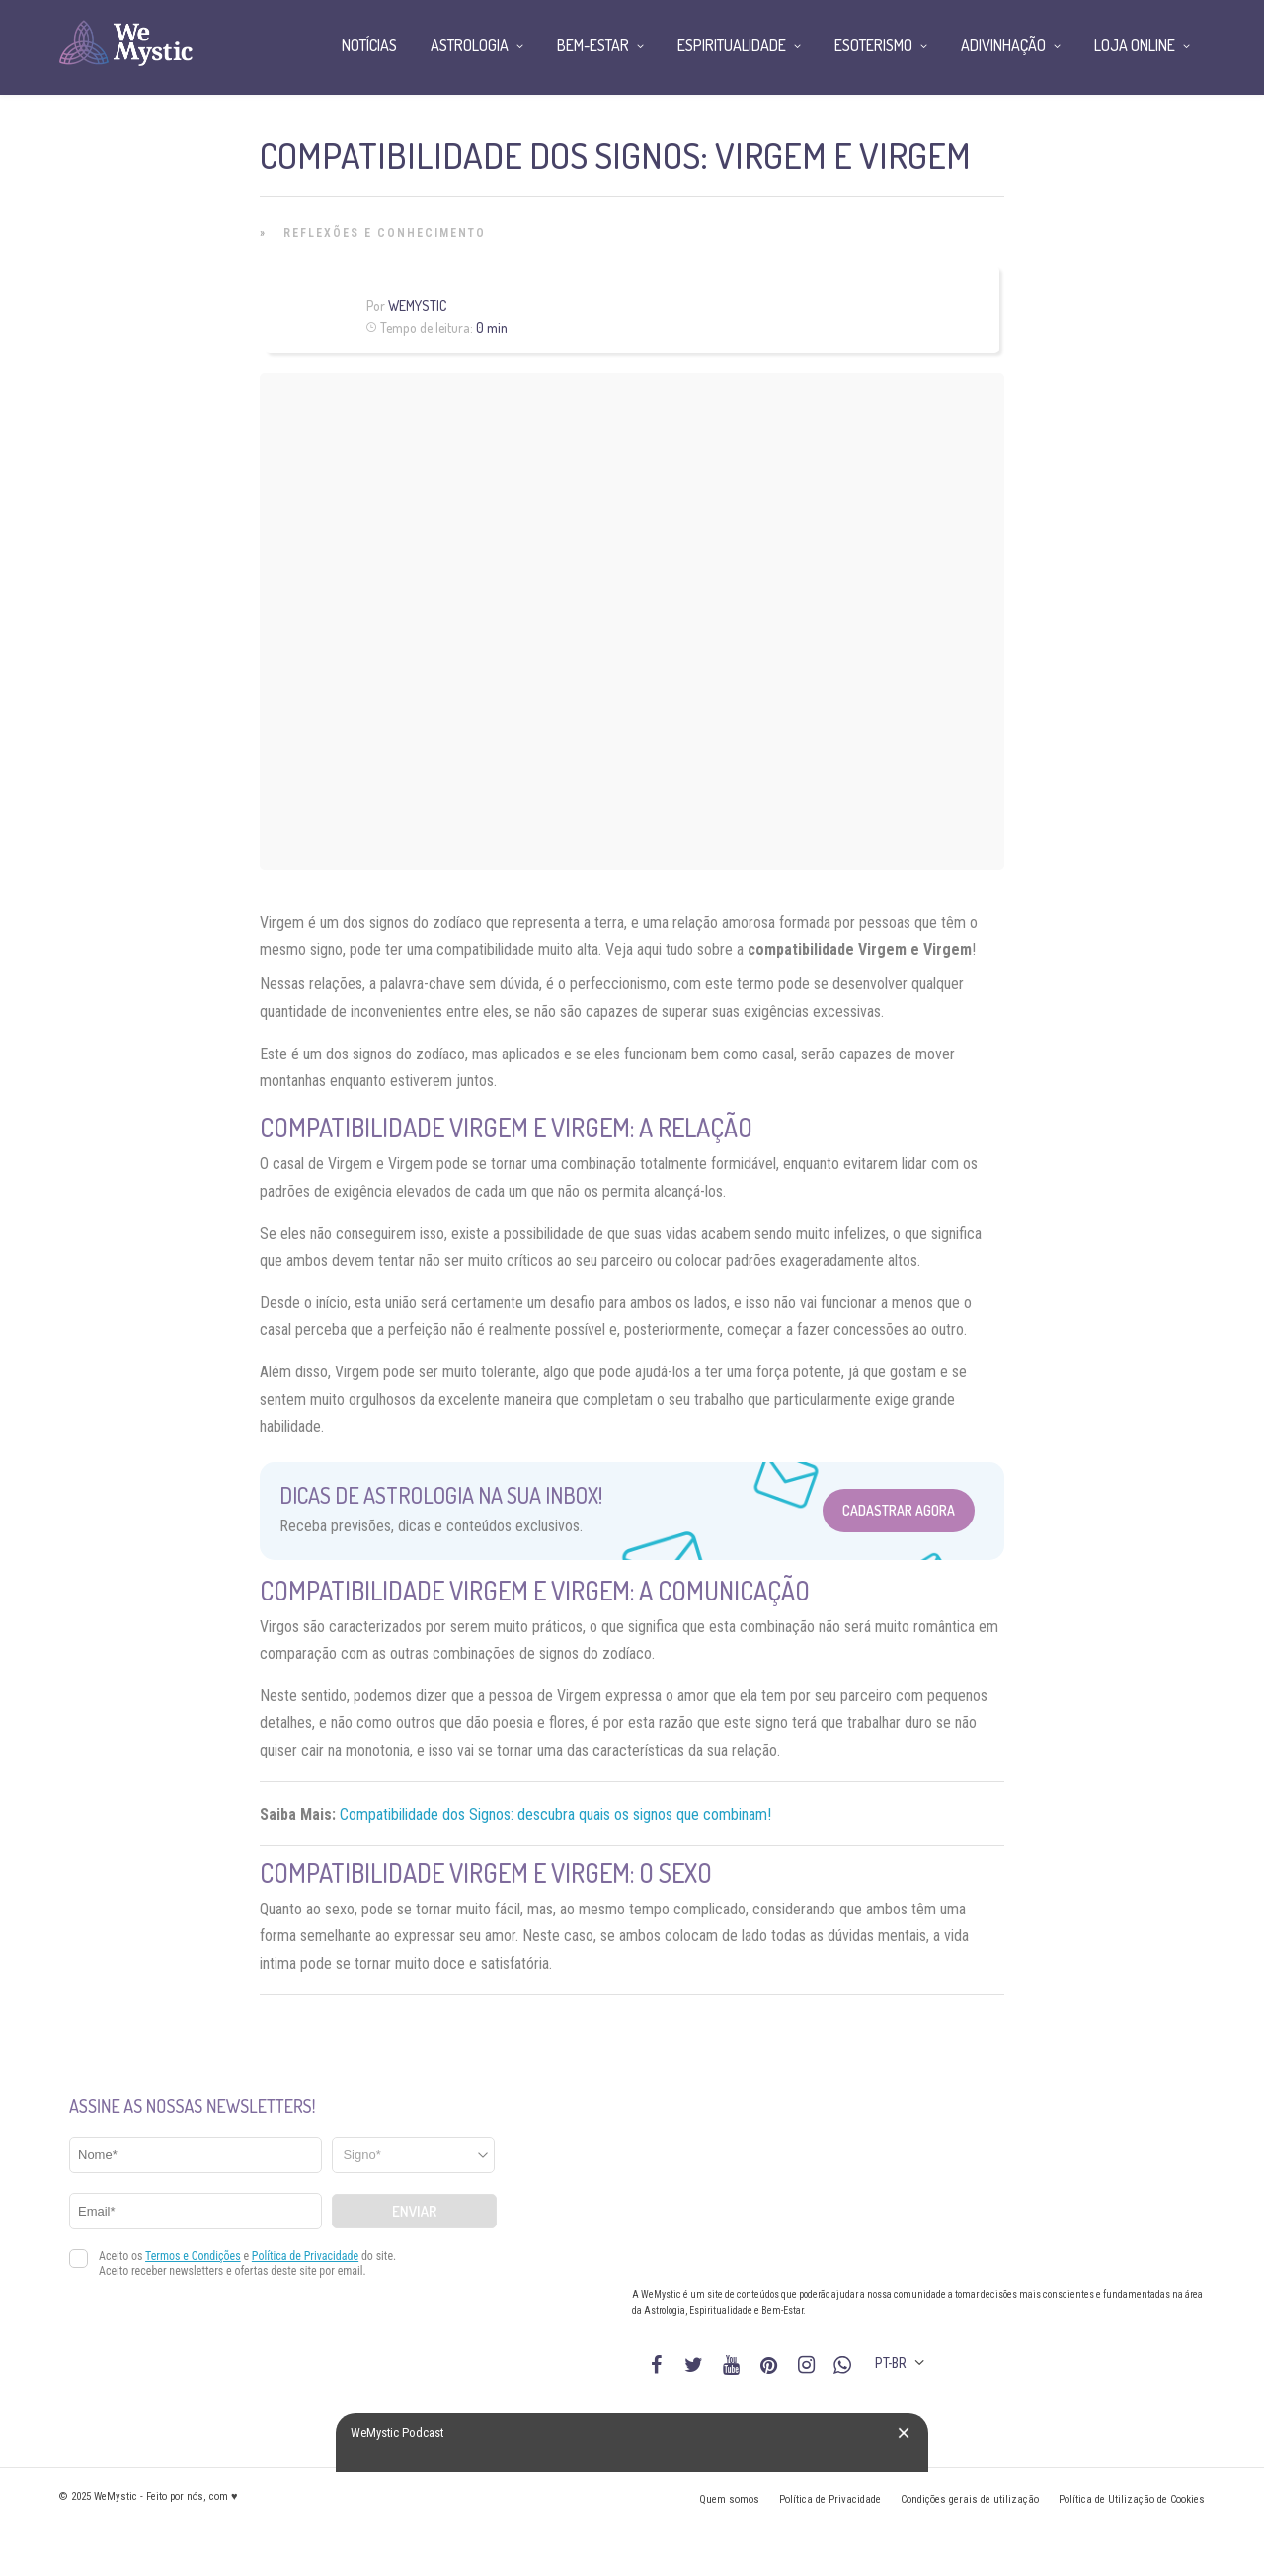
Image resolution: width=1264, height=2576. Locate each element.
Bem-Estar (593, 45)
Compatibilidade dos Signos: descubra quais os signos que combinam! (555, 1814)
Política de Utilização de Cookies (1132, 2499)
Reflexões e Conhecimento (384, 233)
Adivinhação (1003, 45)
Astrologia (470, 45)
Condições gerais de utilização (970, 2499)
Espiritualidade (731, 45)
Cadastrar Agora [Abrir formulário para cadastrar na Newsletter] (898, 1510)
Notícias (369, 45)
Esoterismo (873, 45)
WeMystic (417, 305)
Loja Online (1134, 45)
